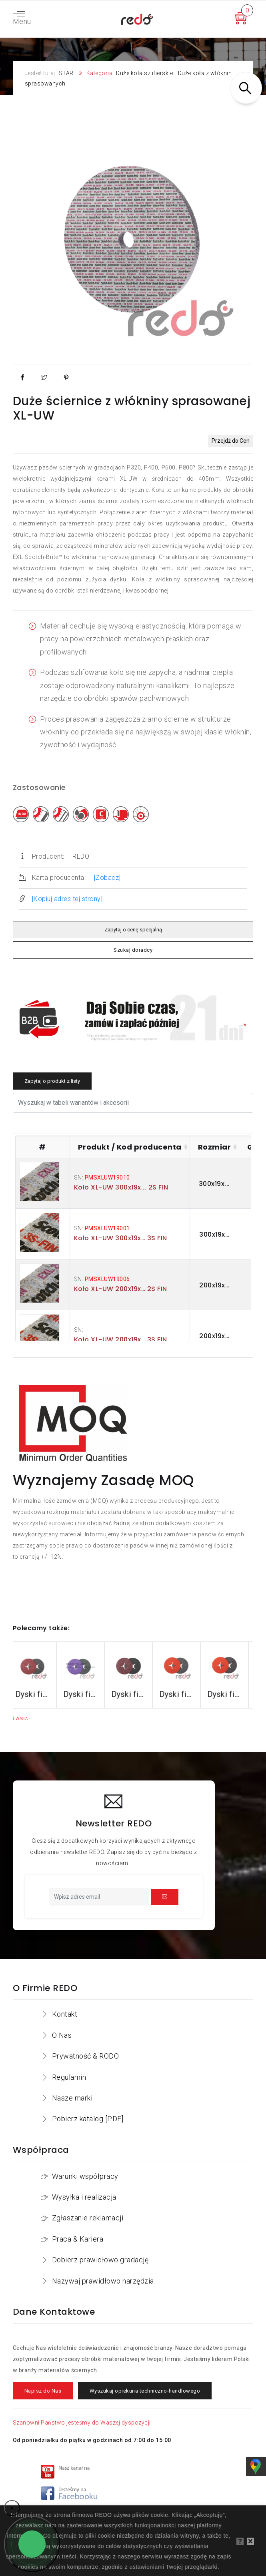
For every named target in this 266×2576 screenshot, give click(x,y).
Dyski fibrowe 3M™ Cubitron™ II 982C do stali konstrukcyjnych (37, 1694)
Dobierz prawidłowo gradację (100, 2260)
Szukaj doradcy (133, 950)
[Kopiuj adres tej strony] (67, 899)
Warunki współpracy (85, 2176)
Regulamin (69, 2077)
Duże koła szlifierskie (144, 73)
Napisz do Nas (43, 2391)
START (68, 73)
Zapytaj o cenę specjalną (133, 929)
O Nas (62, 2035)
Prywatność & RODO (85, 2056)
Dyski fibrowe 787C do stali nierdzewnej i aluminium (229, 1694)
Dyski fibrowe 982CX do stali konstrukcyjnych (85, 1694)
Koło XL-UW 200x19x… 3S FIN (120, 1339)
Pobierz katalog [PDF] (88, 2119)
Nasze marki (72, 2098)
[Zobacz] (107, 877)
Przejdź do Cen (231, 441)
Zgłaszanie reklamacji (88, 2218)
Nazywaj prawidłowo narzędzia (103, 2281)
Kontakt (65, 2014)
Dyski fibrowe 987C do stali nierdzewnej (181, 1694)
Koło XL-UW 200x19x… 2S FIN (120, 1288)
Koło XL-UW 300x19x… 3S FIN (120, 1238)
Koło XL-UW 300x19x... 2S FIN (121, 1187)
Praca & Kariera (78, 2239)
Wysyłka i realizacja (84, 2197)
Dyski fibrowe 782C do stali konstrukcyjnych (133, 1694)
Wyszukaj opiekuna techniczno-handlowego (145, 2391)
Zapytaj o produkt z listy (52, 1081)
